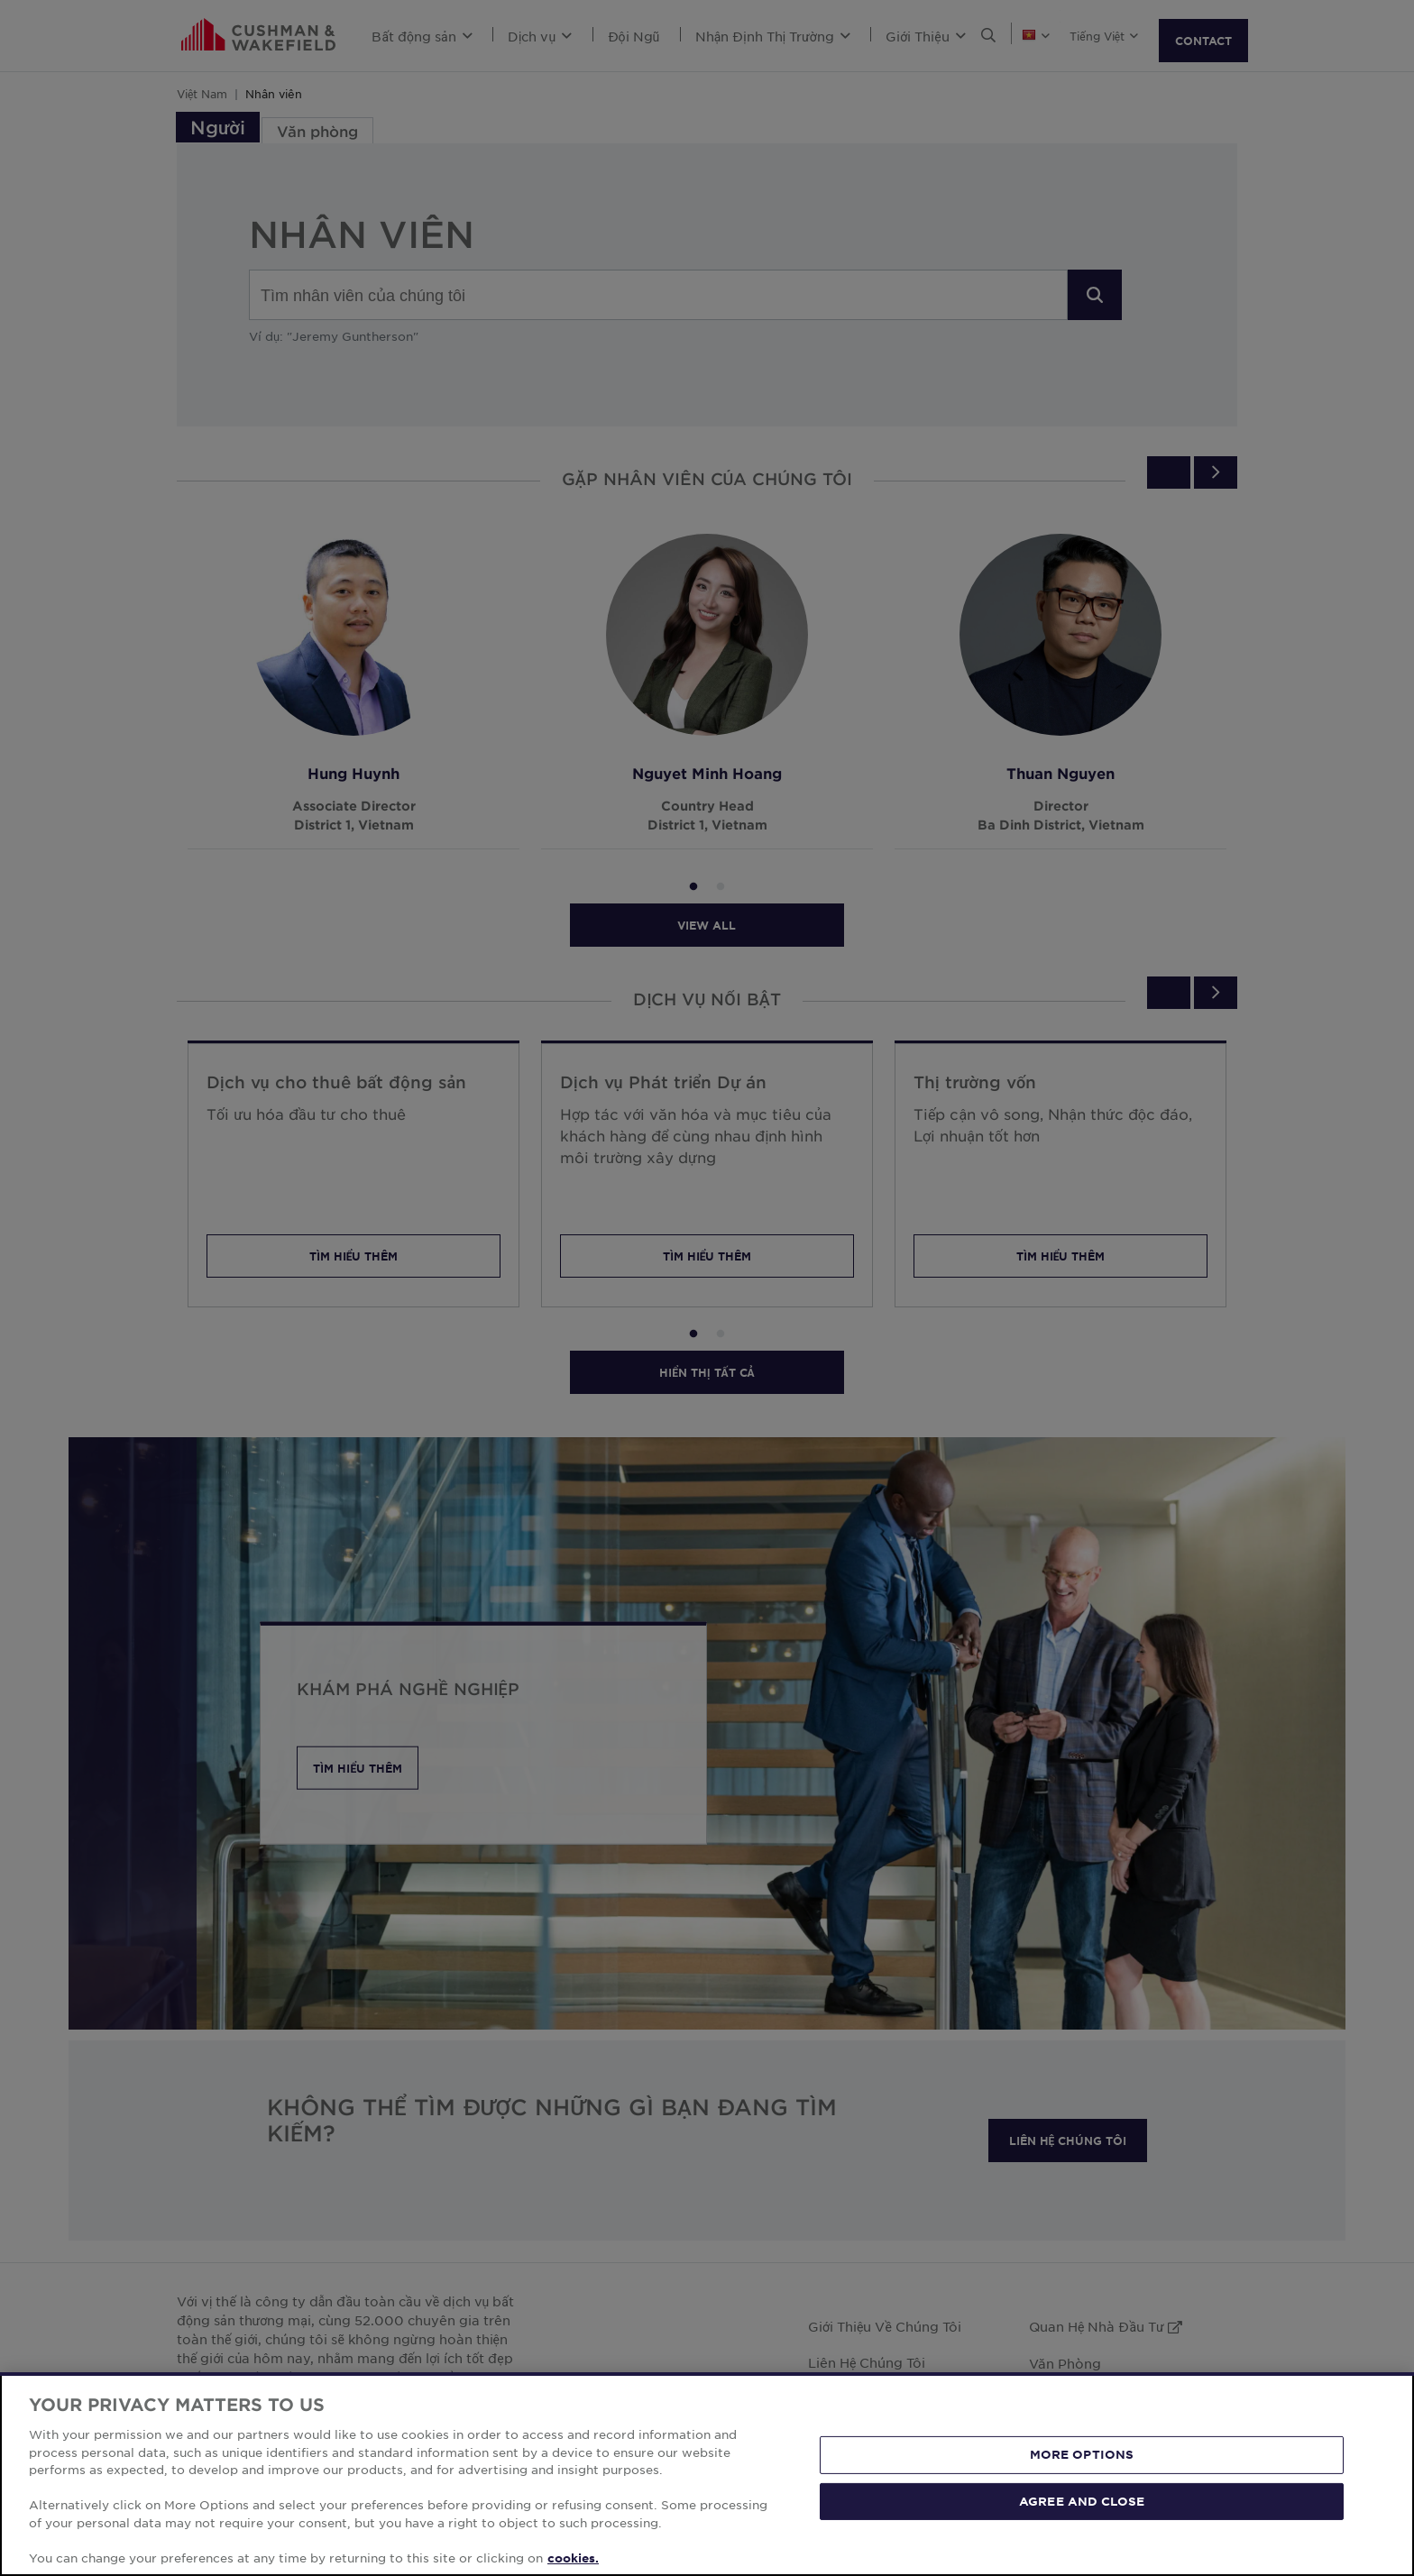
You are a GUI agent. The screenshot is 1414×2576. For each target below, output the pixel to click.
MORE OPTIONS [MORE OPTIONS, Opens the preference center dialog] (1082, 2524)
